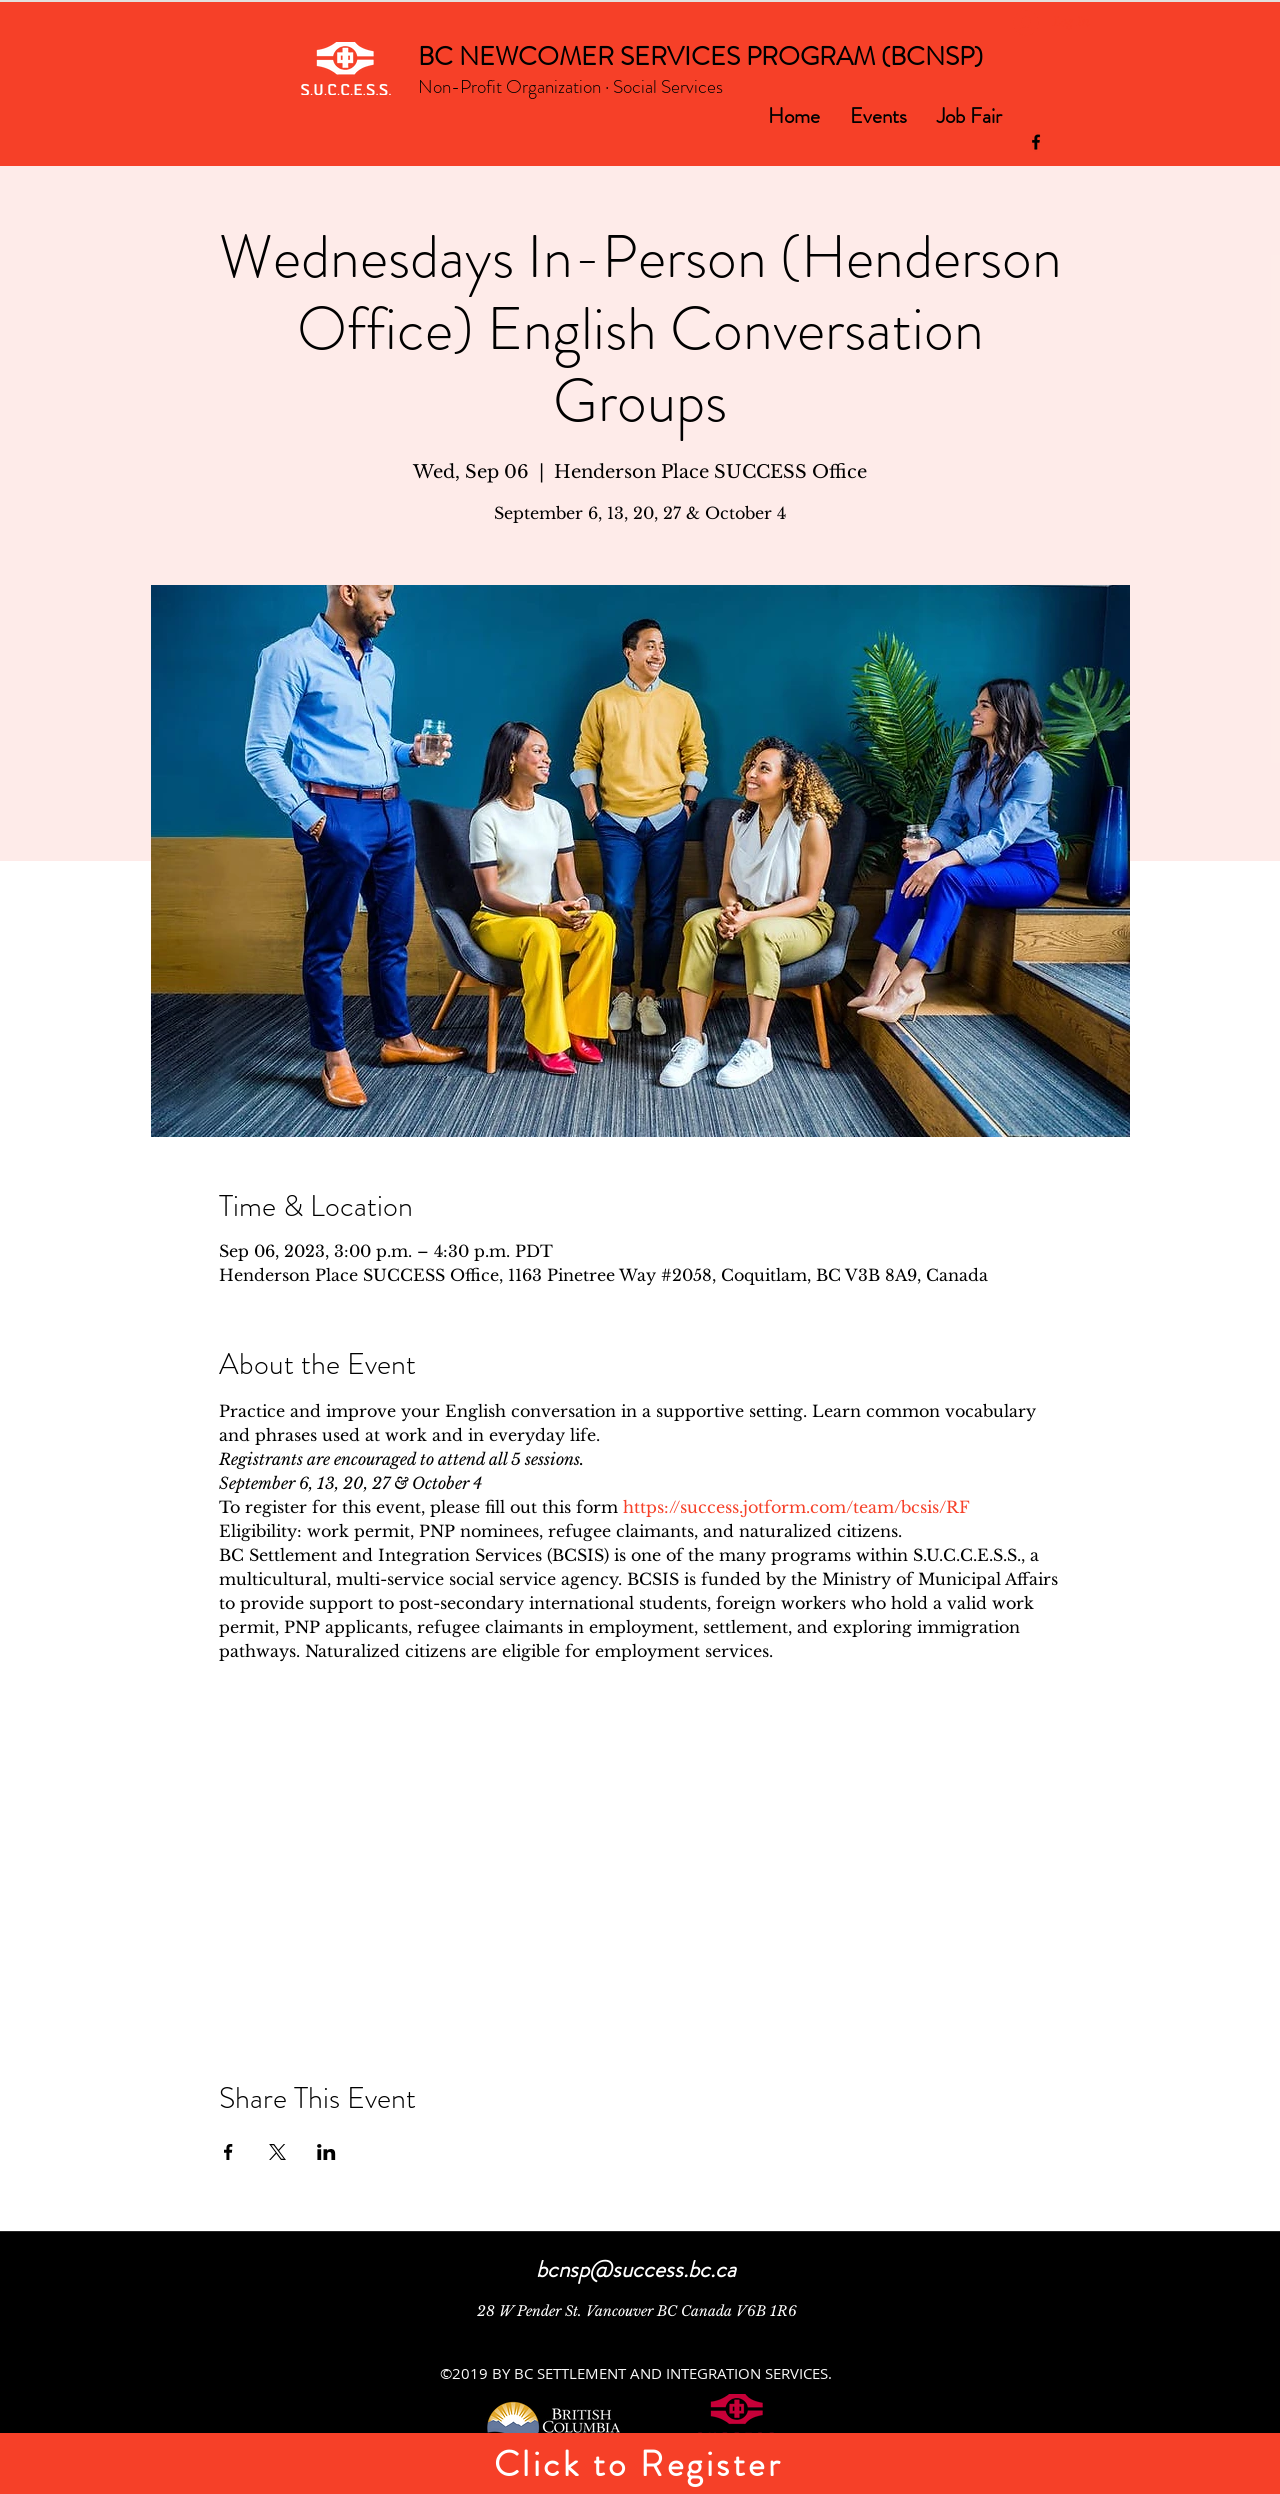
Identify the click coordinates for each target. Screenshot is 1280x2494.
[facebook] (1036, 142)
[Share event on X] (277, 2152)
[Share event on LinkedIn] (326, 2152)
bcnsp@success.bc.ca (636, 2269)
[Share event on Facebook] (228, 2152)
